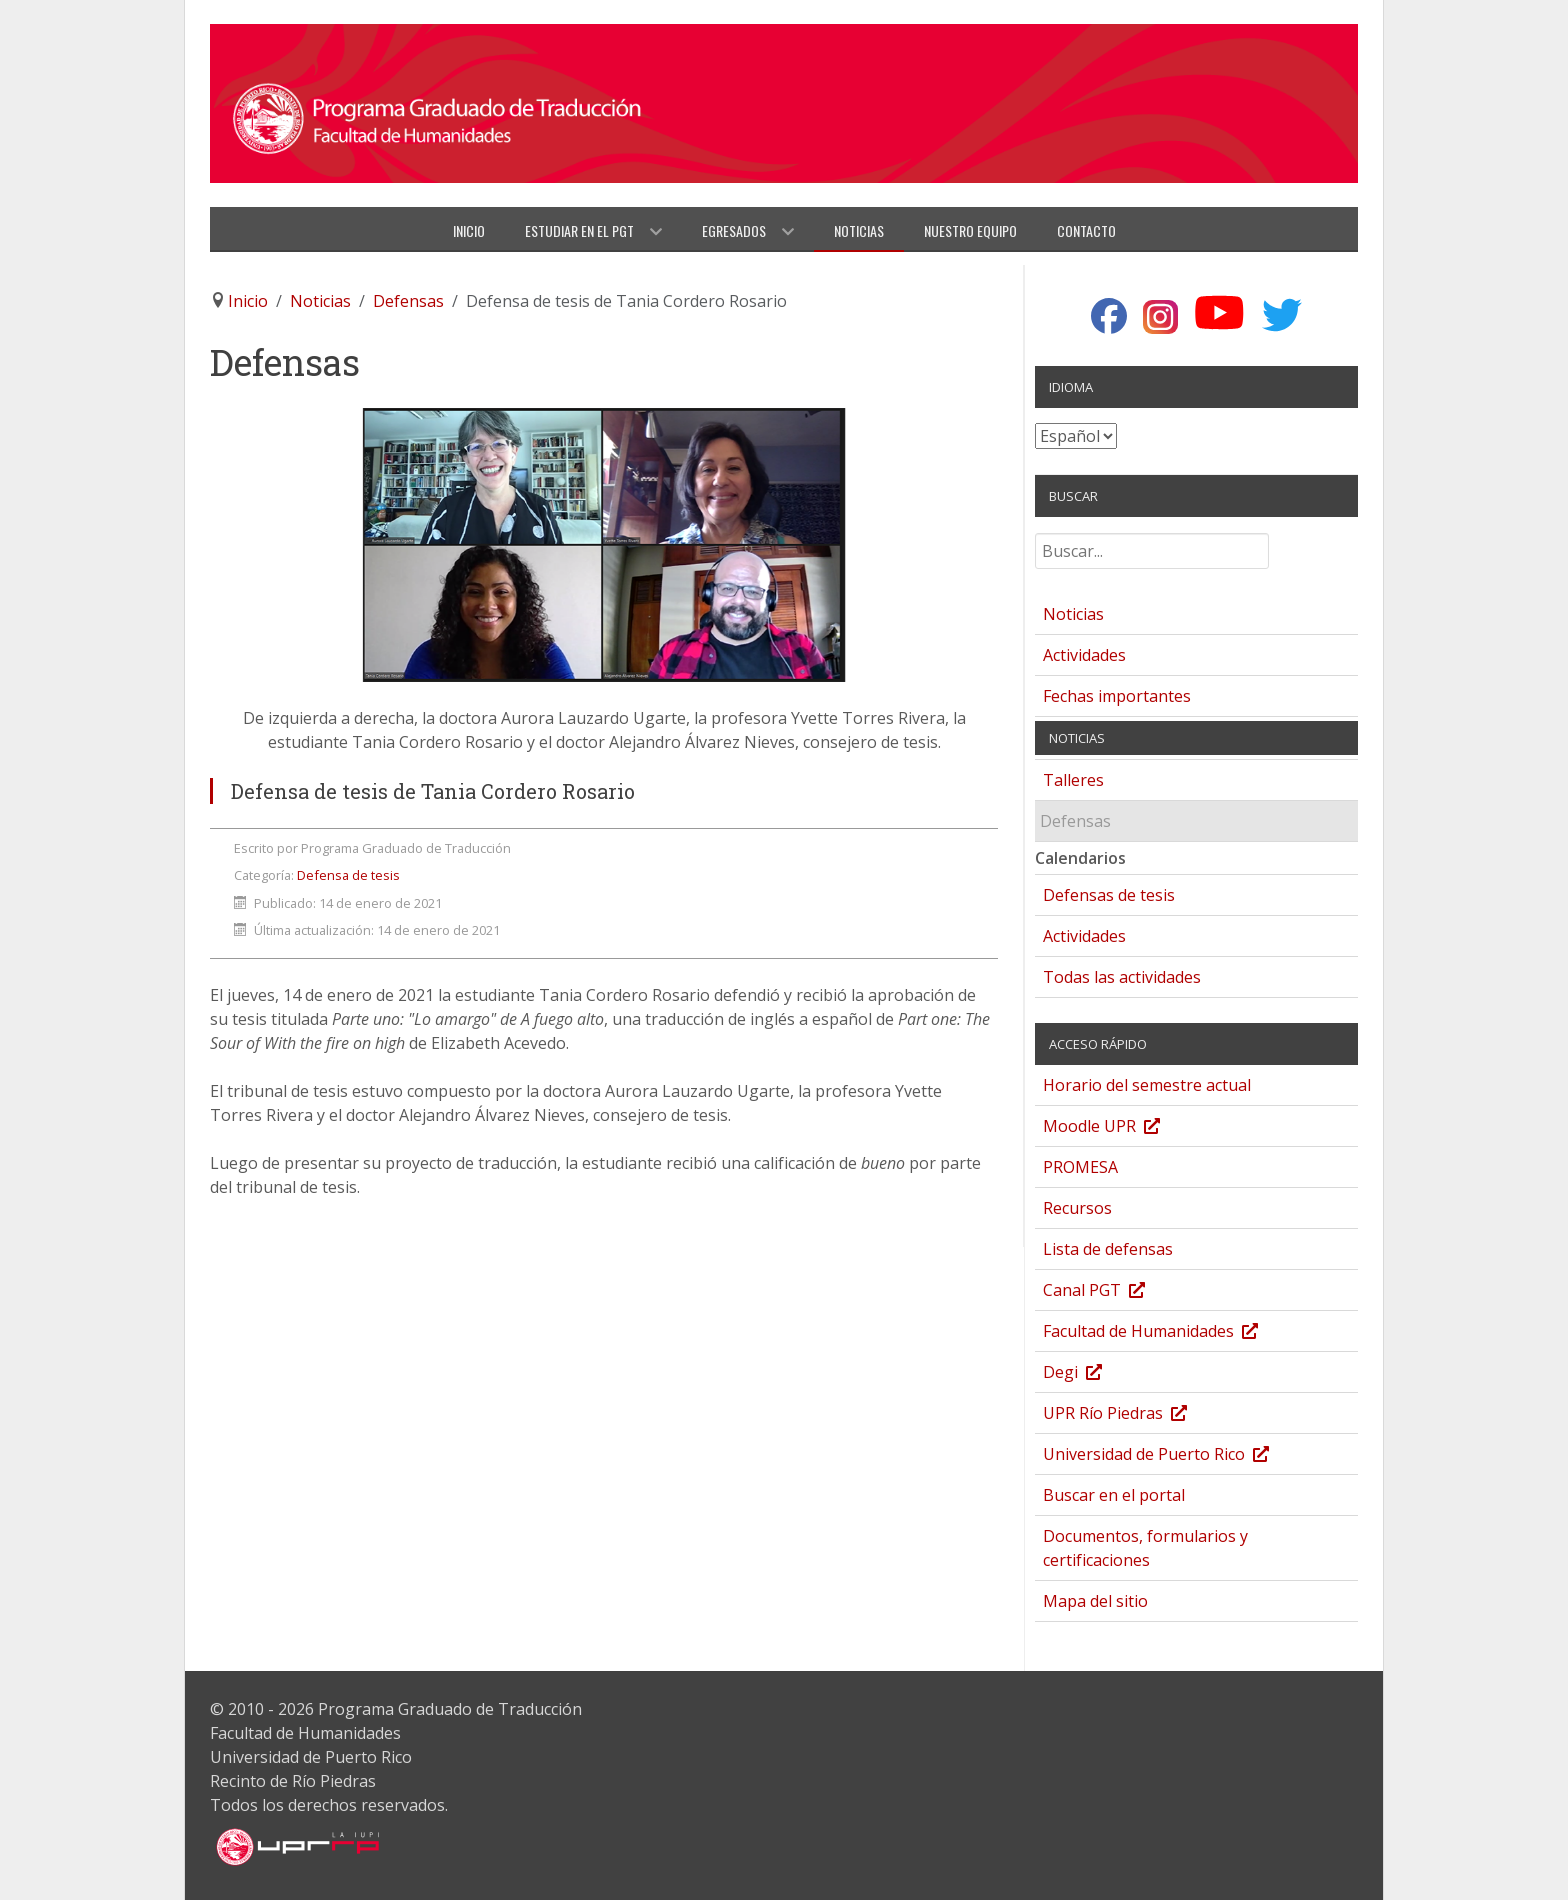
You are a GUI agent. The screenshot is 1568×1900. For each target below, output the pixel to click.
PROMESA (1080, 1167)
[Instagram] (1160, 317)
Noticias (1073, 614)
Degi (1092, 1374)
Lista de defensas (1108, 1249)
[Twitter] (1282, 315)
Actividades (1084, 655)
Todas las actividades (1122, 977)
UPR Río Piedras (1135, 1415)
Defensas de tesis (1109, 895)
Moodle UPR (1121, 1128)
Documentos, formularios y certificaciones (1145, 1548)
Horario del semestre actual (1147, 1085)
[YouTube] (1219, 313)
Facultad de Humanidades (1170, 1333)
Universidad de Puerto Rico (1176, 1456)
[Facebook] (1108, 317)
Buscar (1035, 541)
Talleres (1073, 780)
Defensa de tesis (348, 875)
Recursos (1077, 1208)
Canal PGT (1114, 1292)
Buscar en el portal (1114, 1495)
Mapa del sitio (1095, 1601)
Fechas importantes (1117, 696)
